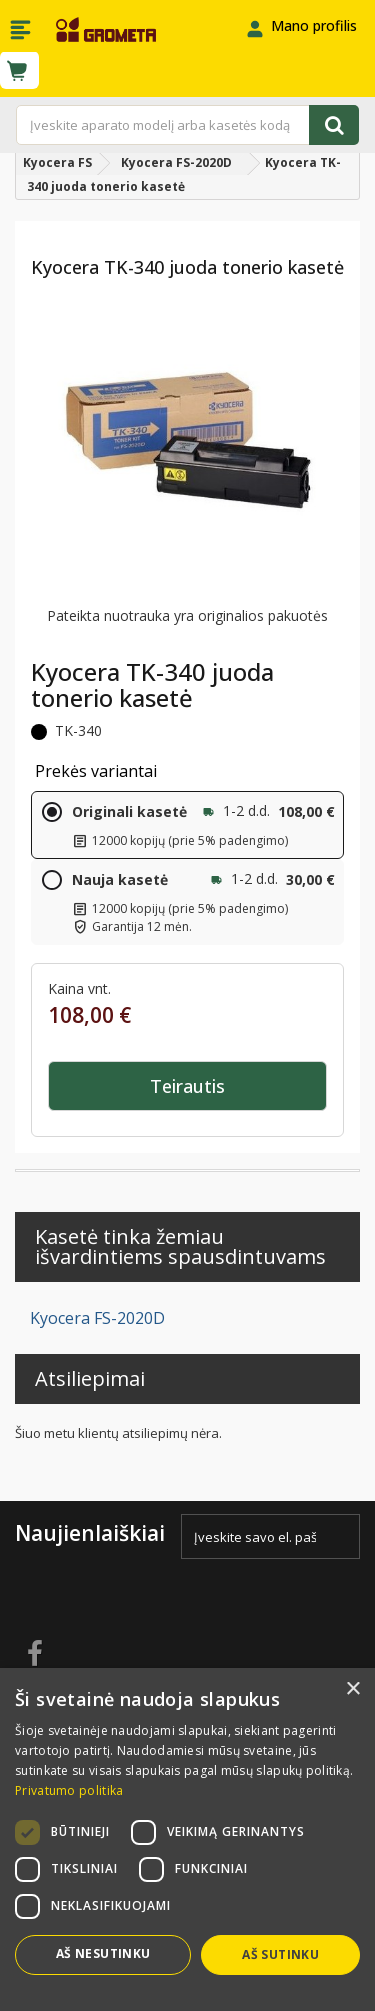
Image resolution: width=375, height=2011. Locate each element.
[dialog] (187, 1839)
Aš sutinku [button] (280, 1954)
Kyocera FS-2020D (97, 1318)
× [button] (352, 1689)
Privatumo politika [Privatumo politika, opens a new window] (69, 1790)
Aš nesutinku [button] (103, 1953)
